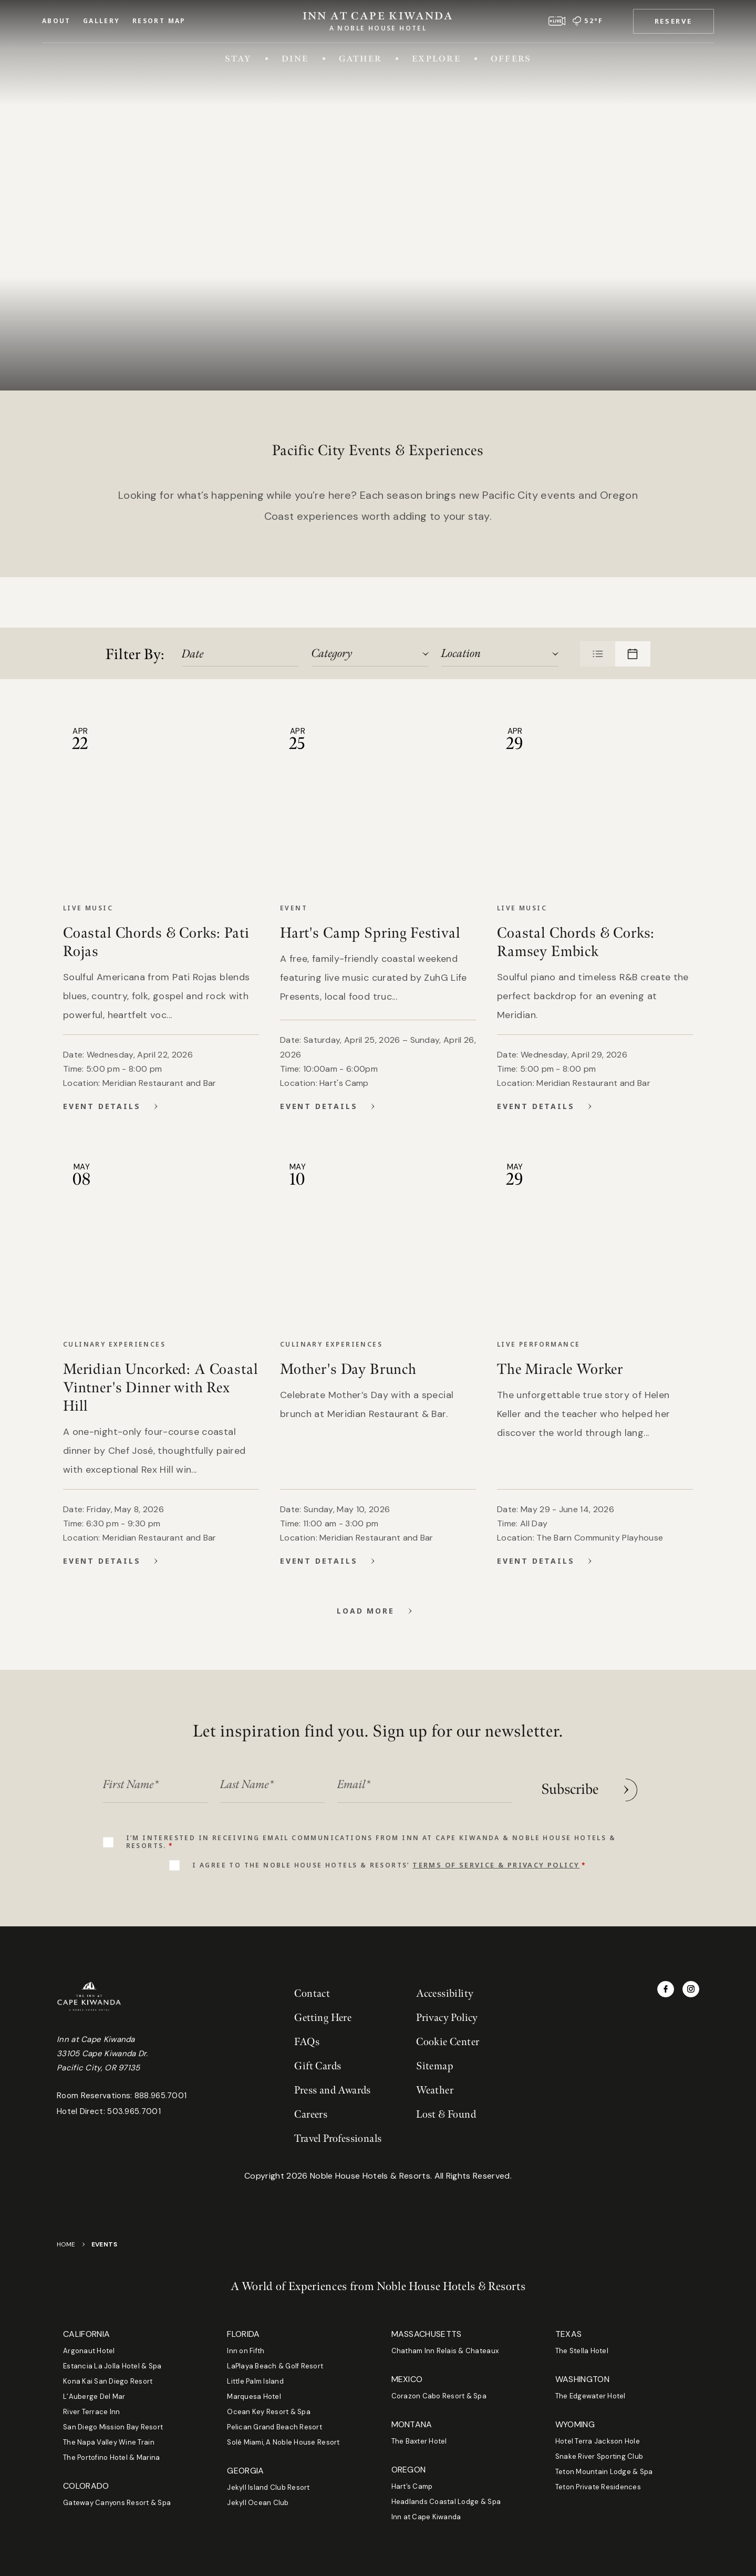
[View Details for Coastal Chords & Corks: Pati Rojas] (158, 1106)
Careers (310, 2114)
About (56, 21)
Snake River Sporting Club (599, 2456)
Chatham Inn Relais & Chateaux (445, 2350)
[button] (673, 20)
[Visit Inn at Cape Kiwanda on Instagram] (690, 1989)
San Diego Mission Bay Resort (113, 2427)
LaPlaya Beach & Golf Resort (275, 2366)
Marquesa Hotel (254, 2396)
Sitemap (434, 2066)
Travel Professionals (337, 2138)
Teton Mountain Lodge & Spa (604, 2471)
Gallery (101, 21)
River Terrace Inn (91, 2411)
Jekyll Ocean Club (257, 2502)
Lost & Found (446, 2114)
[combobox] (369, 654)
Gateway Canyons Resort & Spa (117, 2502)
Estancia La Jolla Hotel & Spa (112, 2366)
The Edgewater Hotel (590, 2396)
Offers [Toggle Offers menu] (511, 58)
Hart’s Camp (412, 2486)
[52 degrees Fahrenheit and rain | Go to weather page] (588, 21)
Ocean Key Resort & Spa (268, 2411)
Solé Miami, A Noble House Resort (283, 2442)
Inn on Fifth (245, 2350)
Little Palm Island (255, 2381)
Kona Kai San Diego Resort (108, 2381)
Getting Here (322, 2017)
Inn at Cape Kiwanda (426, 2516)
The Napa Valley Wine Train (108, 2442)
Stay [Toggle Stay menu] (238, 58)
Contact (312, 1993)
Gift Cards (317, 2066)
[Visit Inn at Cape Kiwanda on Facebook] (665, 1989)
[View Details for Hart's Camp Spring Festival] (375, 1106)
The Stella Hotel (581, 2350)
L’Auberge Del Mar (94, 2396)
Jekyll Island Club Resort (268, 2487)
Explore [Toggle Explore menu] (436, 58)
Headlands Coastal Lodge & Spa (446, 2501)
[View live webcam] (556, 21)
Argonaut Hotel (89, 2350)
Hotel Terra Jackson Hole (597, 2441)
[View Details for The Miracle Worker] (592, 1561)
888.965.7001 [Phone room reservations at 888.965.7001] (160, 2095)
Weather (434, 2090)
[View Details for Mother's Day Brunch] (375, 1561)
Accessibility (444, 1993)
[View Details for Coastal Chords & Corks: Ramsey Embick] (592, 1106)
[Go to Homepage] (378, 18)
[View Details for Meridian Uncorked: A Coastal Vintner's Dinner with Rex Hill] (158, 1561)
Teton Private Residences (598, 2486)
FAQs (306, 2042)
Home (66, 2244)
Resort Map (159, 21)
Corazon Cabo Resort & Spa (439, 2396)
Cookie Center (447, 2042)
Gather (360, 58)
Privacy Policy (447, 2017)
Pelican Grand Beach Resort (274, 2427)
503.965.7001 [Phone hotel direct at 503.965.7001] (134, 2111)
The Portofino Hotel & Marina (111, 2457)
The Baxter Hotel (419, 2441)
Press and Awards (332, 2090)
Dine (295, 58)
